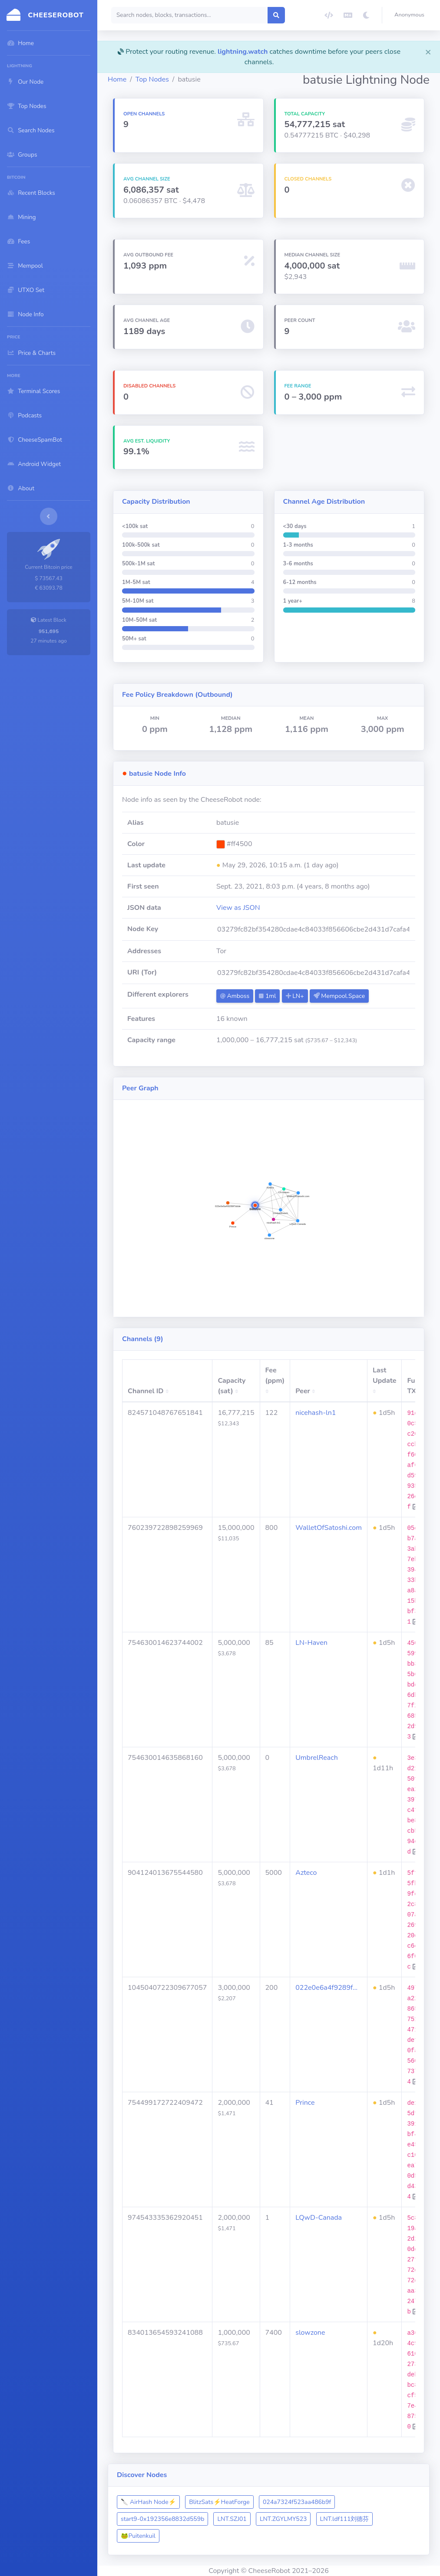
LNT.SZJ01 (231, 2519)
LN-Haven (311, 1642)
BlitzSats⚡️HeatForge (219, 2502)
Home (117, 79)
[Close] (428, 51)
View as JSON (238, 907)
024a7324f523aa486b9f (297, 2502)
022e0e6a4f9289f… (326, 1987)
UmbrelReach (316, 1757)
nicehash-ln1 (315, 1413)
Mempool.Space (339, 996)
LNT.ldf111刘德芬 (344, 2519)
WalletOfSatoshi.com (328, 1527)
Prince (304, 2102)
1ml (267, 996)
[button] (411, 15)
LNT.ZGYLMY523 (283, 2519)
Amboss (234, 996)
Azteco (306, 1872)
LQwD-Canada (318, 2217)
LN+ (295, 996)
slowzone (310, 2332)
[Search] (189, 15)
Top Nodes (152, 79)
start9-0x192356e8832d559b (162, 2519)
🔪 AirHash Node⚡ (148, 2502)
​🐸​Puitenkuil (138, 2536)
